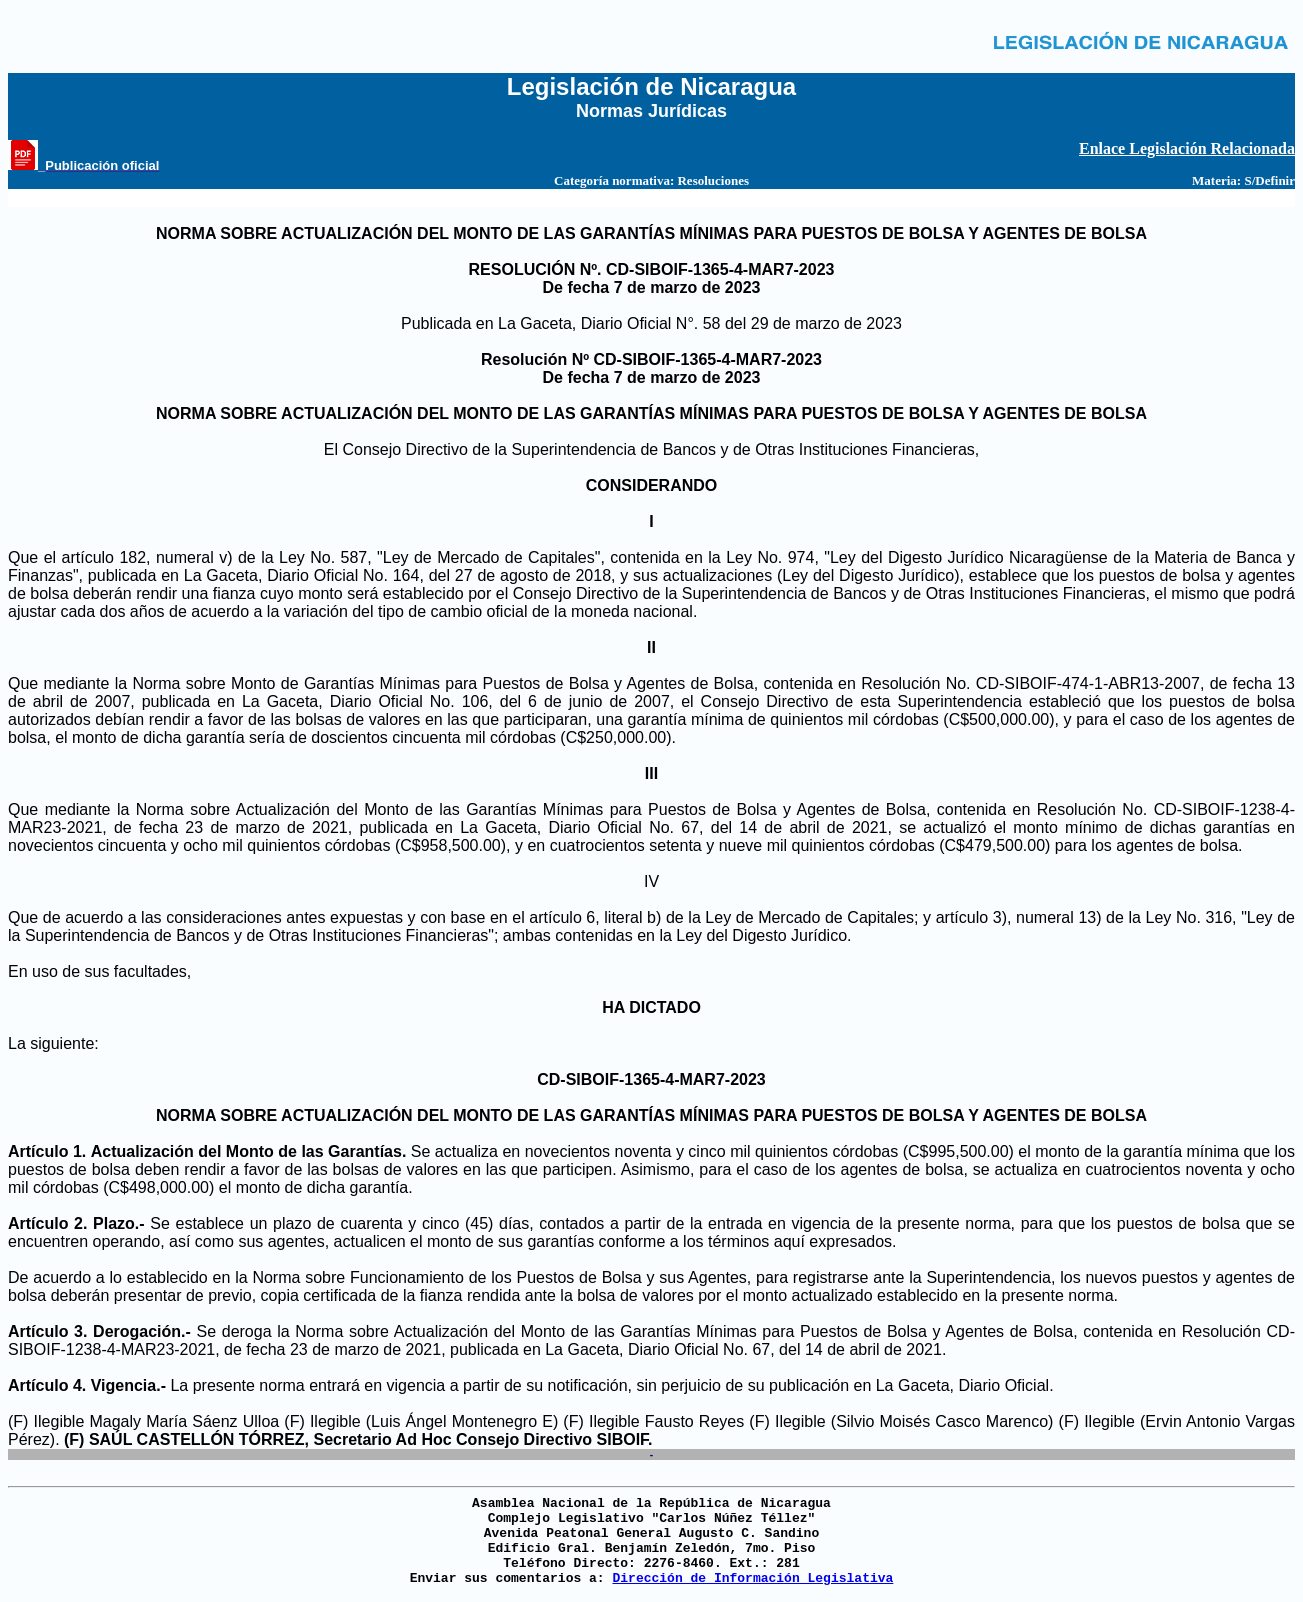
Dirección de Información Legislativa (752, 1578)
